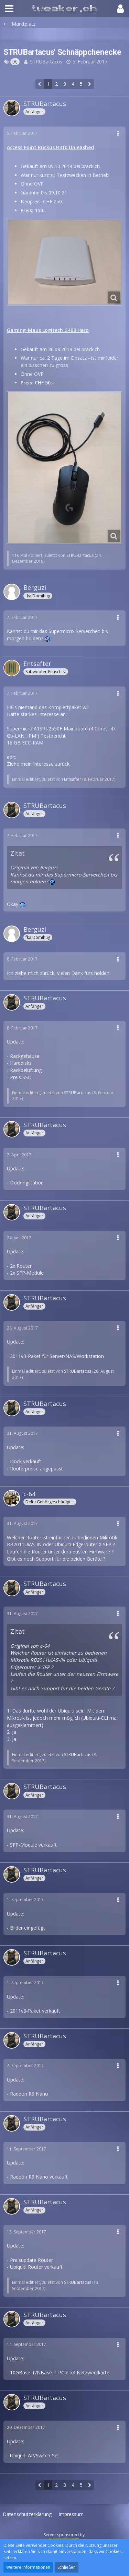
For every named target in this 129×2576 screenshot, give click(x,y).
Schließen (66, 2567)
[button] (9, 8)
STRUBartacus (46, 61)
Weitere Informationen (28, 2567)
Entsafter (72, 779)
